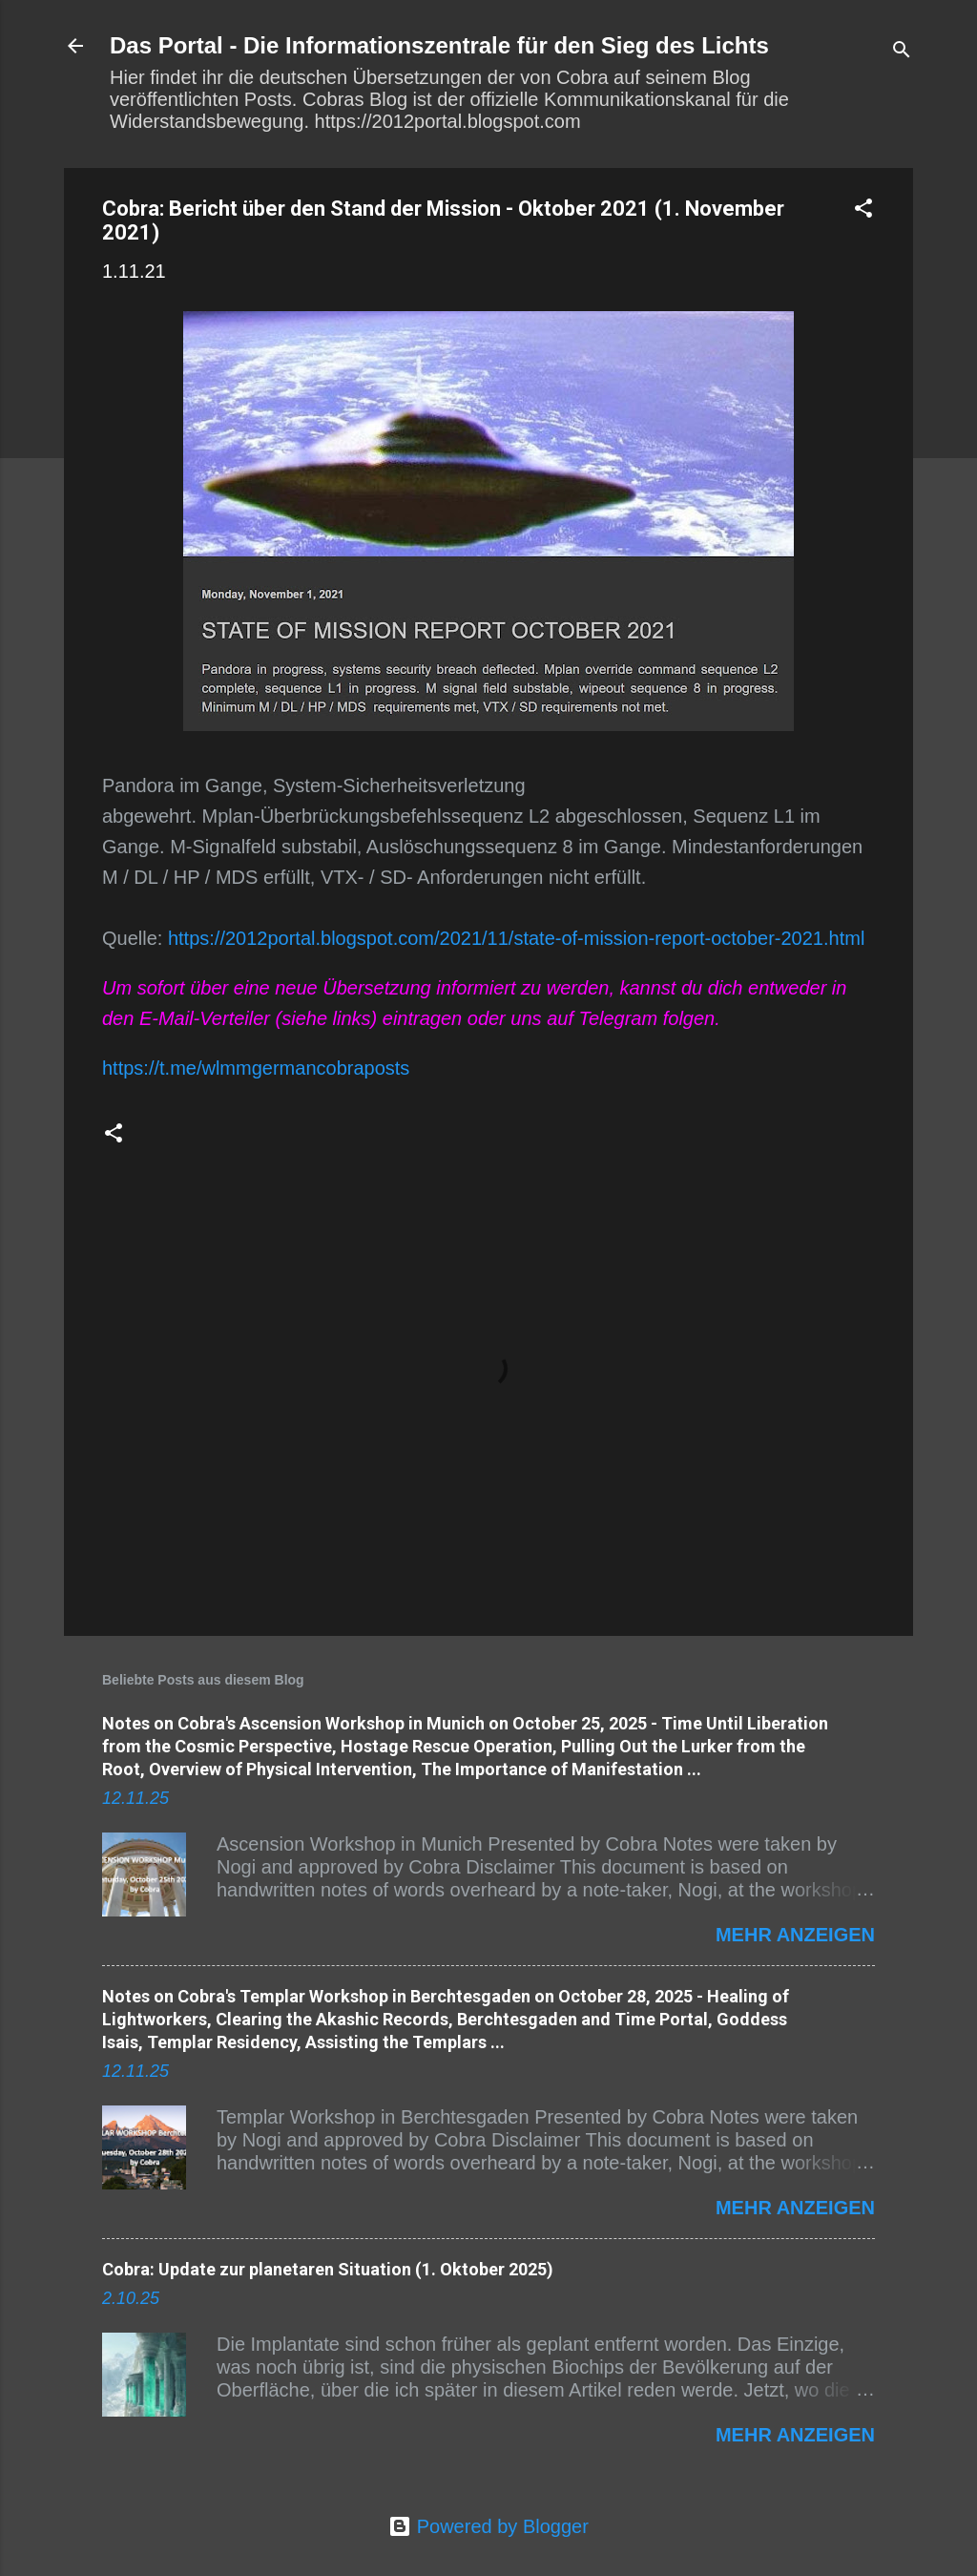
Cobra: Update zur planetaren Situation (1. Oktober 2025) (327, 2269)
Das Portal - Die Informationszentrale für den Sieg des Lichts (439, 45)
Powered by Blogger (488, 2526)
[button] (863, 210)
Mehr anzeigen (795, 1934)
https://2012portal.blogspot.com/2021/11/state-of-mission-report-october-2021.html (516, 938)
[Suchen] (901, 52)
